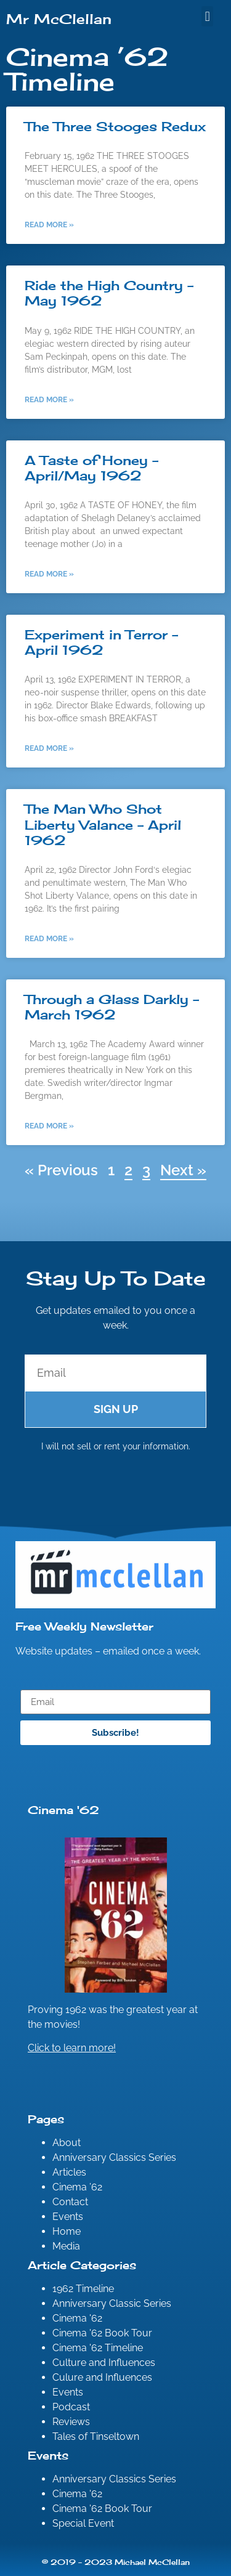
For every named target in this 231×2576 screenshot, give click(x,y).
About (66, 2143)
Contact (70, 2202)
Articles (69, 2172)
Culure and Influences (102, 2377)
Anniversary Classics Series (114, 2157)
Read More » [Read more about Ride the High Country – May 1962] (49, 399)
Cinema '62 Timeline (97, 2348)
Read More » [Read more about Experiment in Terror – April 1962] (49, 748)
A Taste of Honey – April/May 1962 (91, 468)
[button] (207, 16)
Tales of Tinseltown (95, 2436)
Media (66, 2246)
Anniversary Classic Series (111, 2303)
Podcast (71, 2407)
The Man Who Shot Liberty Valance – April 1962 (103, 824)
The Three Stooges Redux (115, 126)
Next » (183, 1170)
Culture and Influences (103, 2362)
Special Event (83, 2523)
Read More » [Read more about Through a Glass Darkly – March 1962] (49, 1126)
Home (66, 2231)
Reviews (71, 2422)
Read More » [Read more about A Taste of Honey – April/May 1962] (49, 574)
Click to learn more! (72, 2048)
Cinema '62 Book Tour (102, 2333)
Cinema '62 (77, 2318)
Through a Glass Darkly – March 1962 (112, 1007)
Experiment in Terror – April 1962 (101, 642)
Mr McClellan (58, 18)
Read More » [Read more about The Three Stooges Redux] (49, 225)
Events (67, 2216)
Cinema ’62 (77, 2187)
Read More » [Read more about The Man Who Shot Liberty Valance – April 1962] (49, 938)
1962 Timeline (83, 2289)
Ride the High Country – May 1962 (109, 293)
